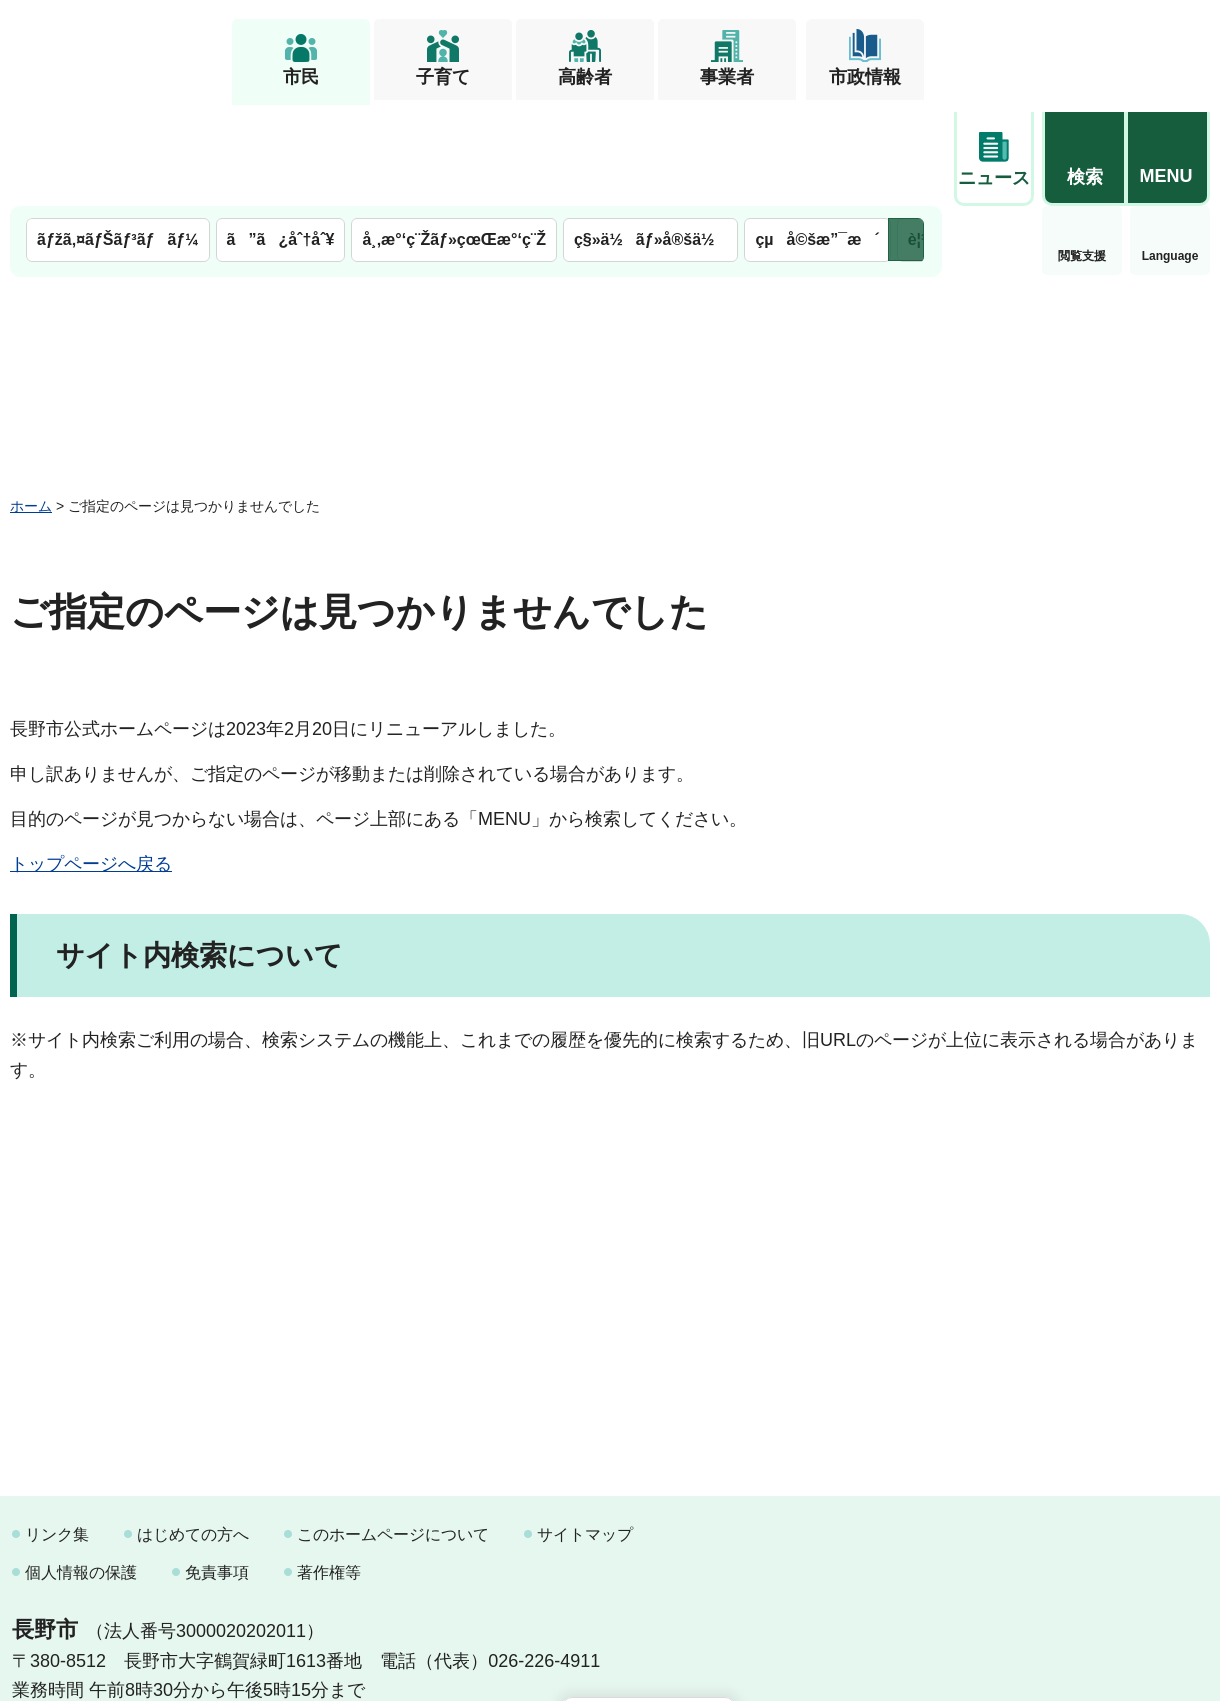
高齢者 (585, 77)
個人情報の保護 (81, 1469)
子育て (443, 77)
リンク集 (57, 1432)
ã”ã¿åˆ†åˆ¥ (281, 137)
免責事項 (217, 1469)
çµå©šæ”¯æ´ (817, 137)
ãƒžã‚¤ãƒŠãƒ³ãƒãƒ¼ (118, 137)
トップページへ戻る (91, 762)
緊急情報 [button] (1170, 150)
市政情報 (865, 77)
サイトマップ (585, 1432)
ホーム (31, 403)
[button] (1084, 47)
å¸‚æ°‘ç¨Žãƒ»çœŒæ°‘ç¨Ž (454, 137)
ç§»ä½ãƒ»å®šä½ (650, 137)
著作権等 (329, 1469)
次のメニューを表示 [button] (906, 137)
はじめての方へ (193, 1432)
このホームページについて (393, 1432)
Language (1082, 154)
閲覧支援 (994, 154)
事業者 (727, 77)
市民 (301, 77)
